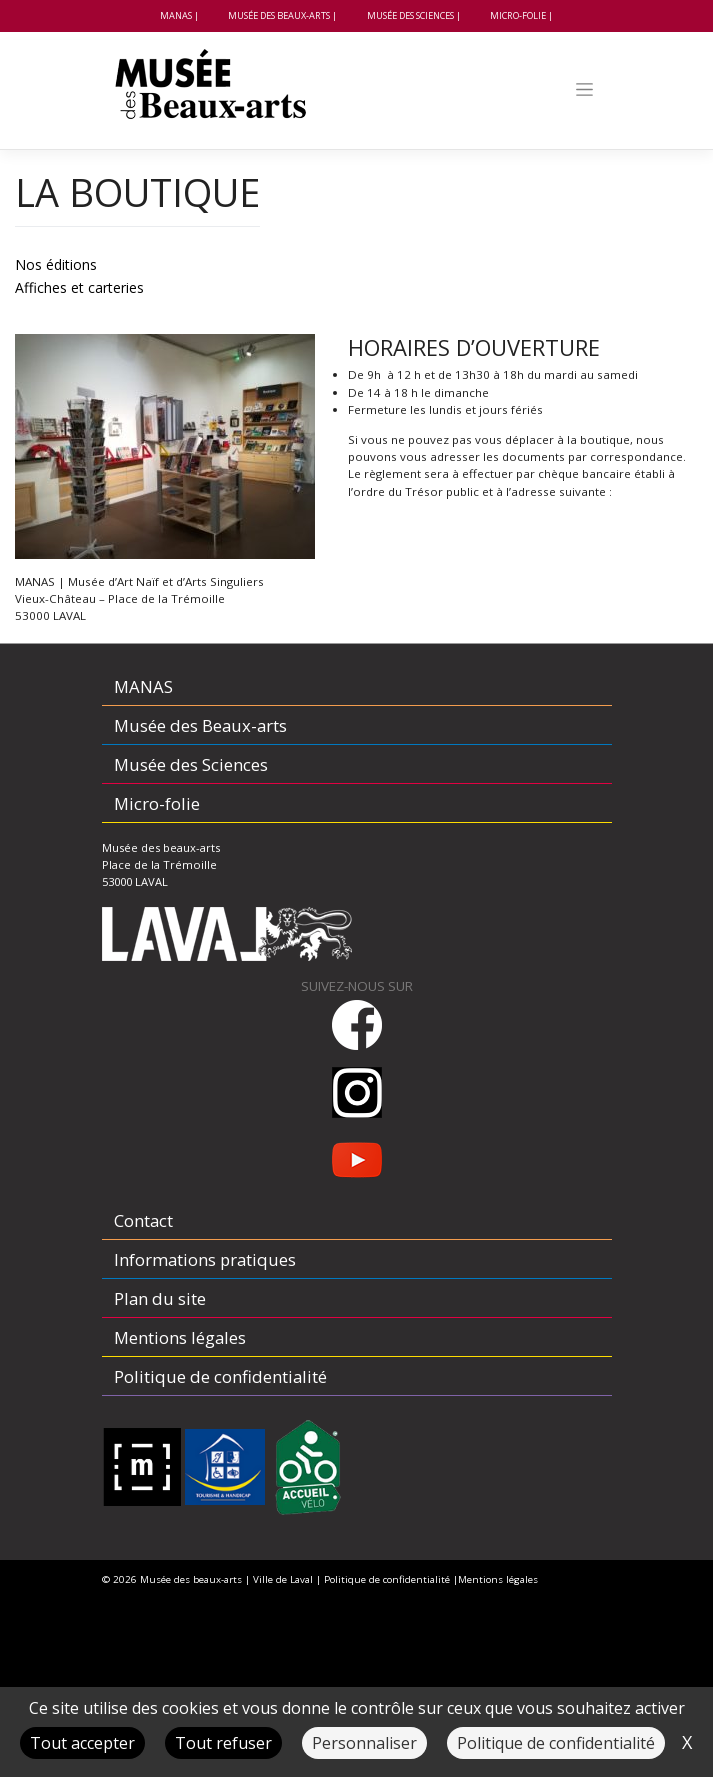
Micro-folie (518, 15)
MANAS (176, 15)
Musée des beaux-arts (191, 1579)
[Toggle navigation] (584, 89)
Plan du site (160, 1298)
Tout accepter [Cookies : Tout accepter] (82, 1743)
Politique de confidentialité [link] (556, 1743)
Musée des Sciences (410, 15)
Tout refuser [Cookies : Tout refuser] (223, 1743)
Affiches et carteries (79, 287)
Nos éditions (56, 264)
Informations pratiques (205, 1259)
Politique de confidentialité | (391, 1579)
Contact (143, 1220)
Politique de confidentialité (220, 1376)
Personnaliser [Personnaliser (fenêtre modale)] (364, 1743)
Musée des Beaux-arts (279, 15)
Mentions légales (180, 1337)
